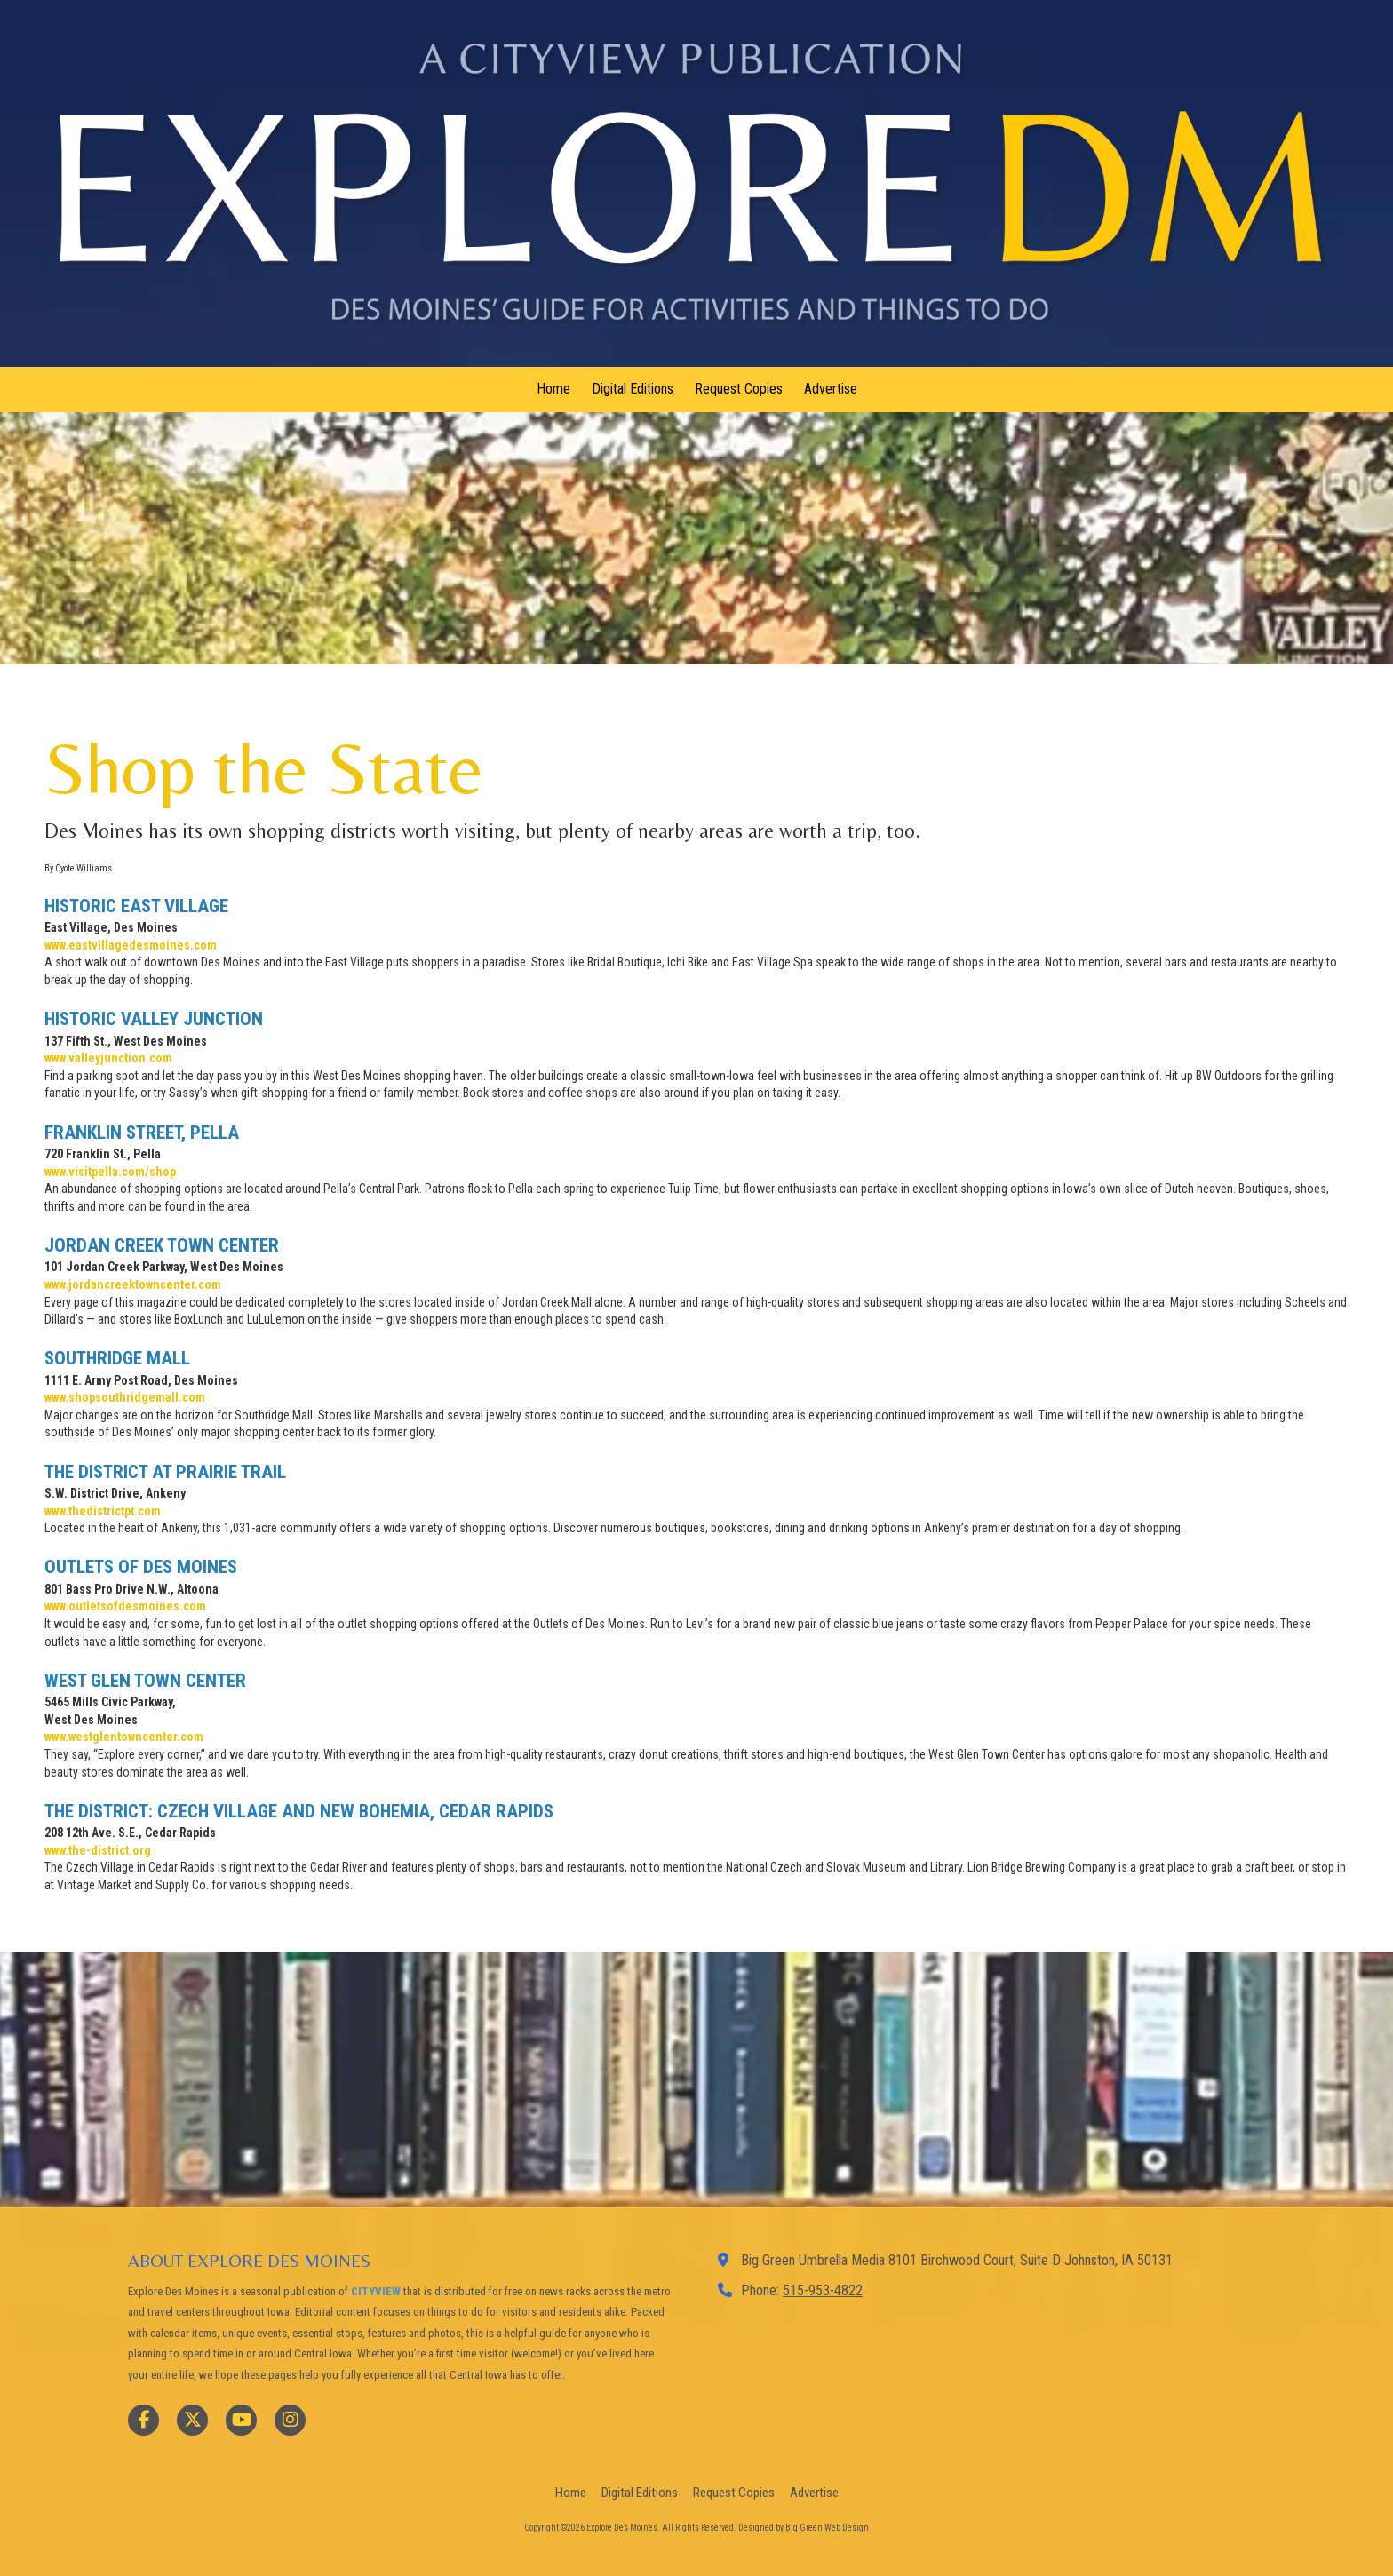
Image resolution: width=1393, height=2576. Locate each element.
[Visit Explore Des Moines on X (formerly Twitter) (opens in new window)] (192, 2420)
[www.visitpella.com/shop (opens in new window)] (110, 1172)
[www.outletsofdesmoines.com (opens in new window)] (125, 1606)
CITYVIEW (376, 2291)
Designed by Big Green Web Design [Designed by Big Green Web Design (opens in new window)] (803, 2527)
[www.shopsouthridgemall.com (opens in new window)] (124, 1397)
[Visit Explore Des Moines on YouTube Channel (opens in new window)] (241, 2420)
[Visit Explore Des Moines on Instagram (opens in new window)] (290, 2420)
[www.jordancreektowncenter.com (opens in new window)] (132, 1284)
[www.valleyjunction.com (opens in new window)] (108, 1058)
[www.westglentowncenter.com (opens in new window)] (123, 1736)
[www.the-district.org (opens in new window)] (97, 1850)
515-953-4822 (823, 2290)
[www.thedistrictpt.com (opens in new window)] (102, 1511)
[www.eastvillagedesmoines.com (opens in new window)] (130, 945)
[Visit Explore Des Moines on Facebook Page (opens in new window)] (143, 2420)
